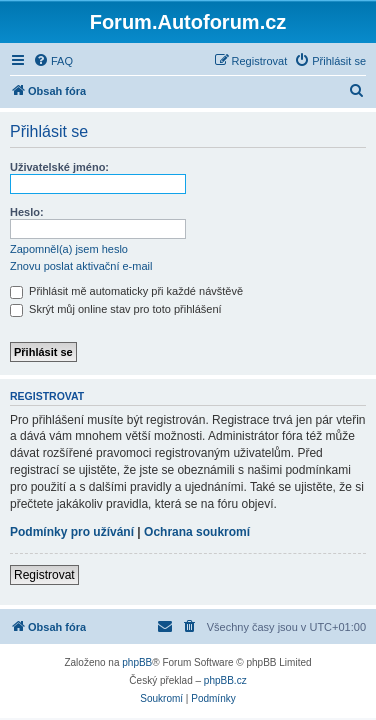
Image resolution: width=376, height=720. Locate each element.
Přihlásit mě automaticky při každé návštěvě (126, 291)
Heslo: (27, 212)
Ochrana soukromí (197, 532)
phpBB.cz (225, 680)
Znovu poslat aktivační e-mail (81, 266)
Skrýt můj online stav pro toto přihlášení (116, 309)
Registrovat (44, 575)
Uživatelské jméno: (59, 167)
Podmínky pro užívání (72, 532)
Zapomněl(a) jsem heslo (69, 249)
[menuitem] (53, 61)
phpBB (137, 662)
